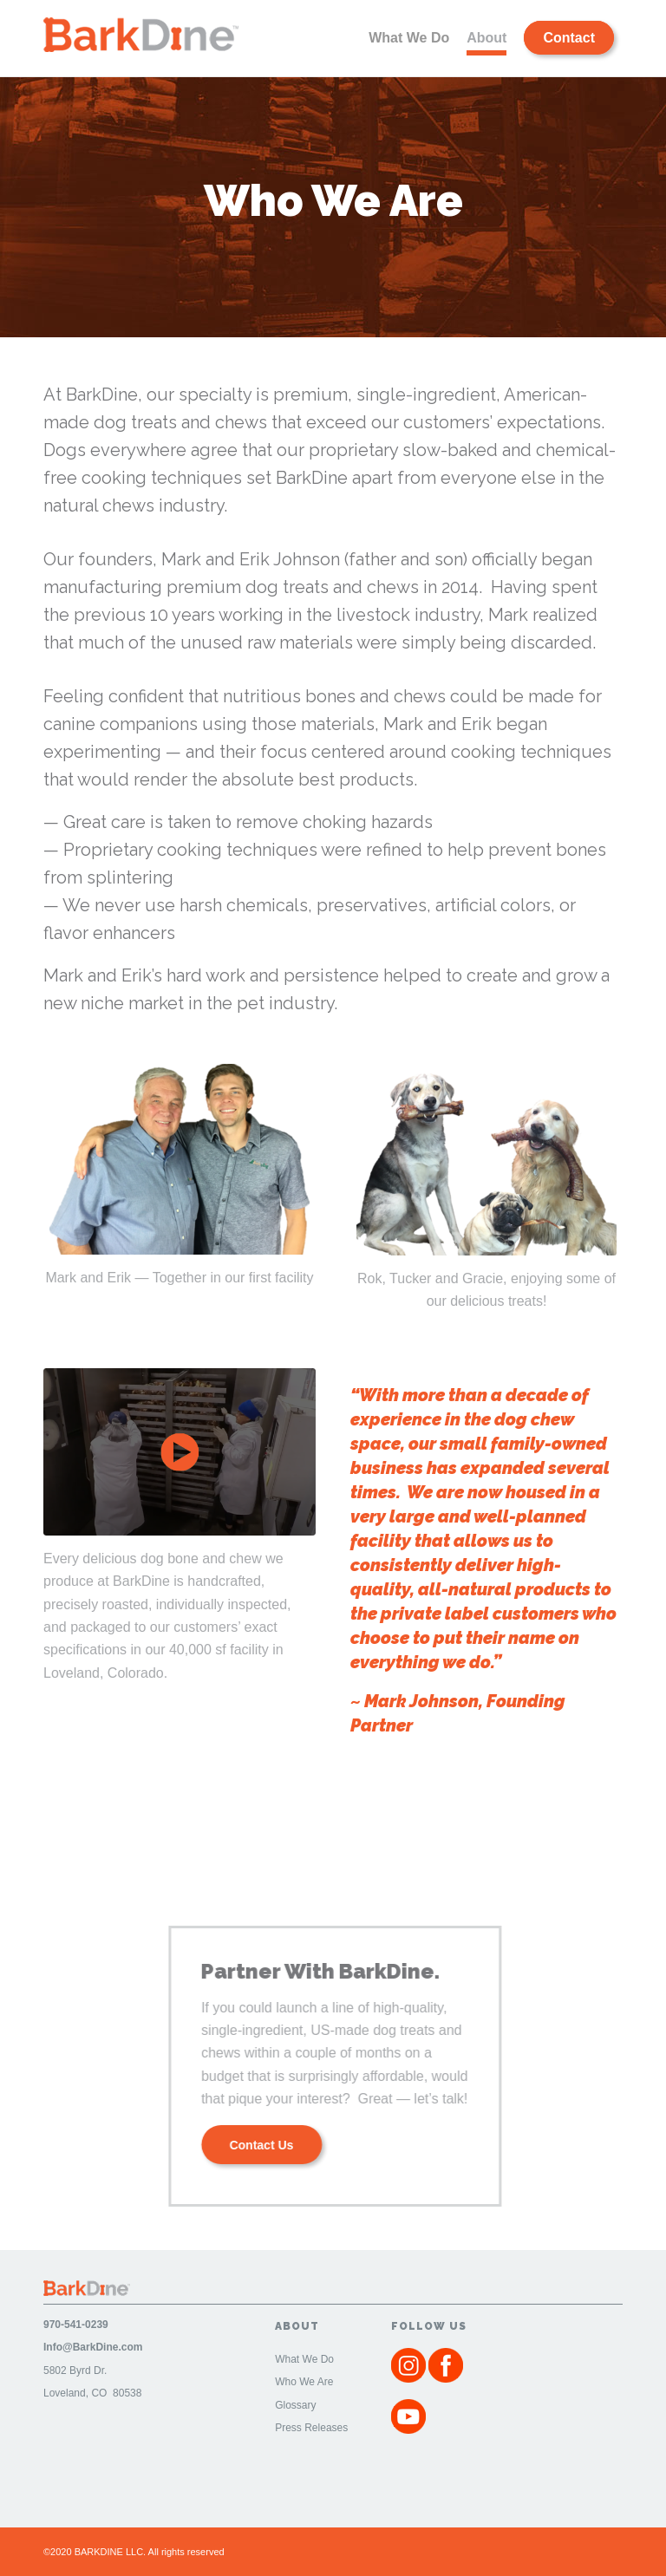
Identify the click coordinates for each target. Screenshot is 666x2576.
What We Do (304, 2359)
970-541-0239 (75, 2324)
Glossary (295, 2405)
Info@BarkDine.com (92, 2347)
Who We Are (304, 2382)
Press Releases (311, 2428)
